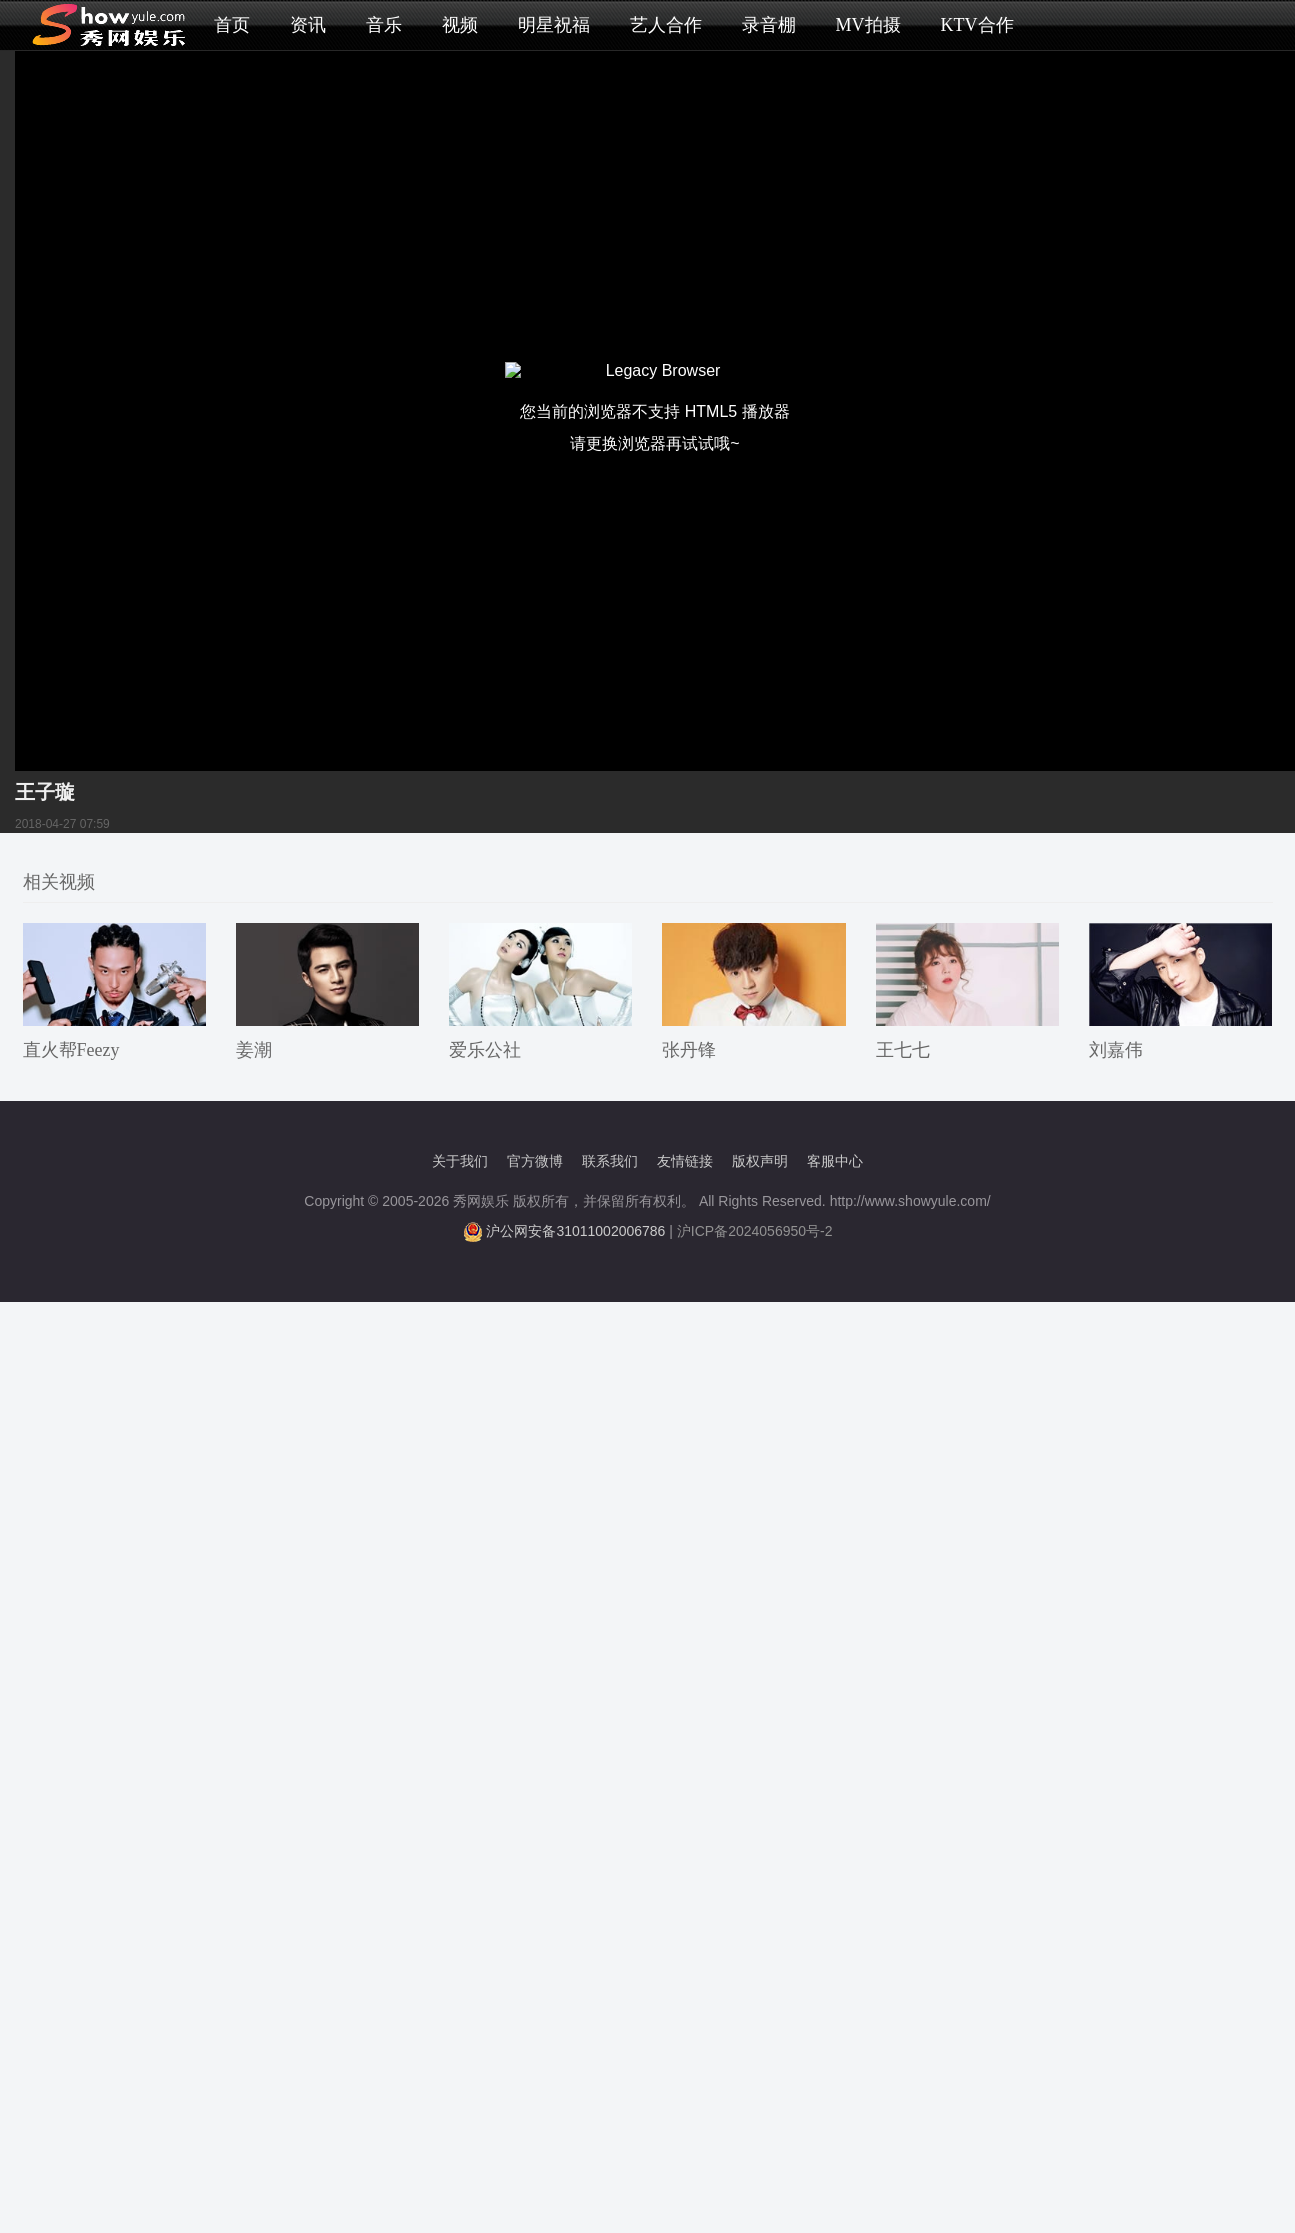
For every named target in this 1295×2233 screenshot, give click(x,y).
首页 (232, 25)
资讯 (308, 25)
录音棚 (769, 25)
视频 (460, 25)
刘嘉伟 (1116, 1050)
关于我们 (460, 1161)
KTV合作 (977, 25)
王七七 (903, 1050)
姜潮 (254, 1050)
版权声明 (760, 1161)
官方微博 (535, 1161)
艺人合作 (666, 25)
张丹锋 (689, 1050)
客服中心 (835, 1161)
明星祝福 (554, 25)
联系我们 (610, 1161)
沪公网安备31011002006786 (575, 1231)
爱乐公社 (485, 1050)
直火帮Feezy (71, 1050)
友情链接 (685, 1161)
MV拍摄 (868, 25)
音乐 (384, 25)
